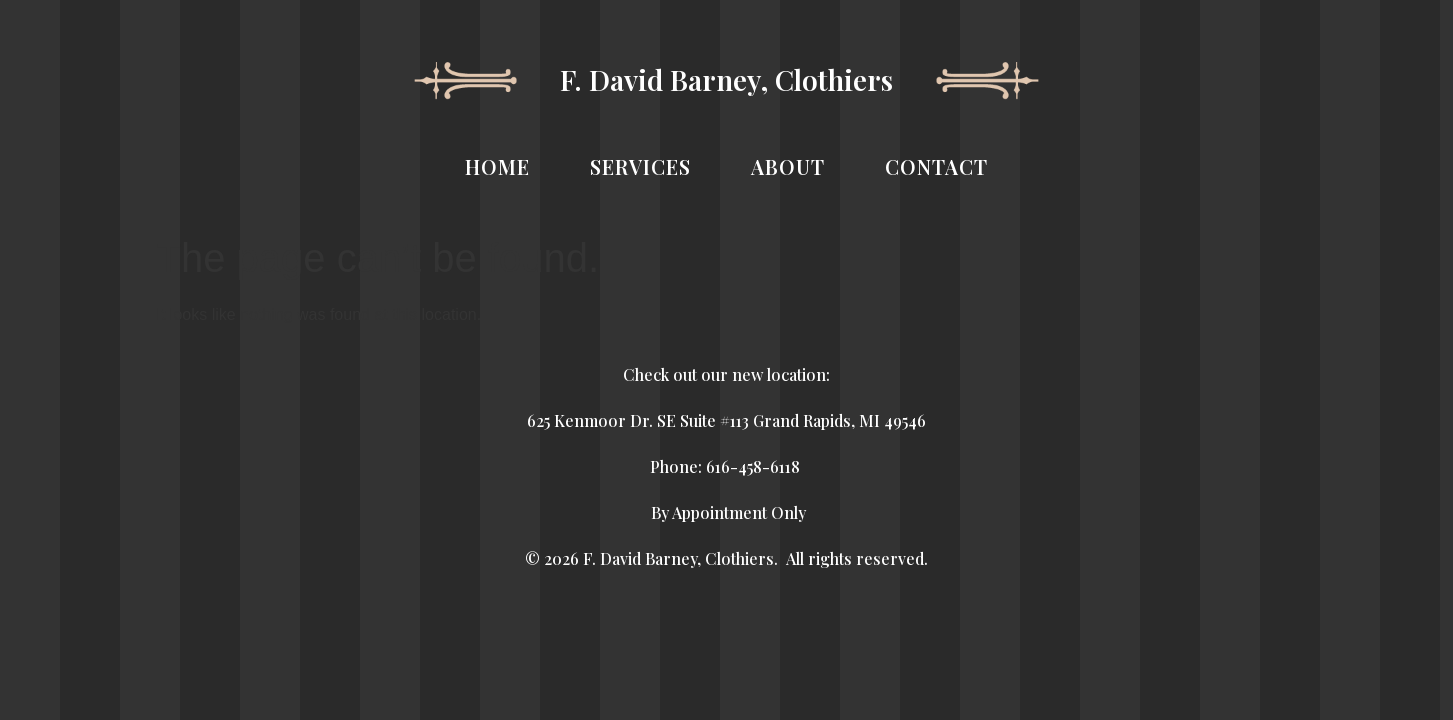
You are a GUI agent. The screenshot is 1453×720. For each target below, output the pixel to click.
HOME (497, 166)
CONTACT (936, 166)
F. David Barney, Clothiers (726, 79)
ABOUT (788, 166)
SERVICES (640, 166)
